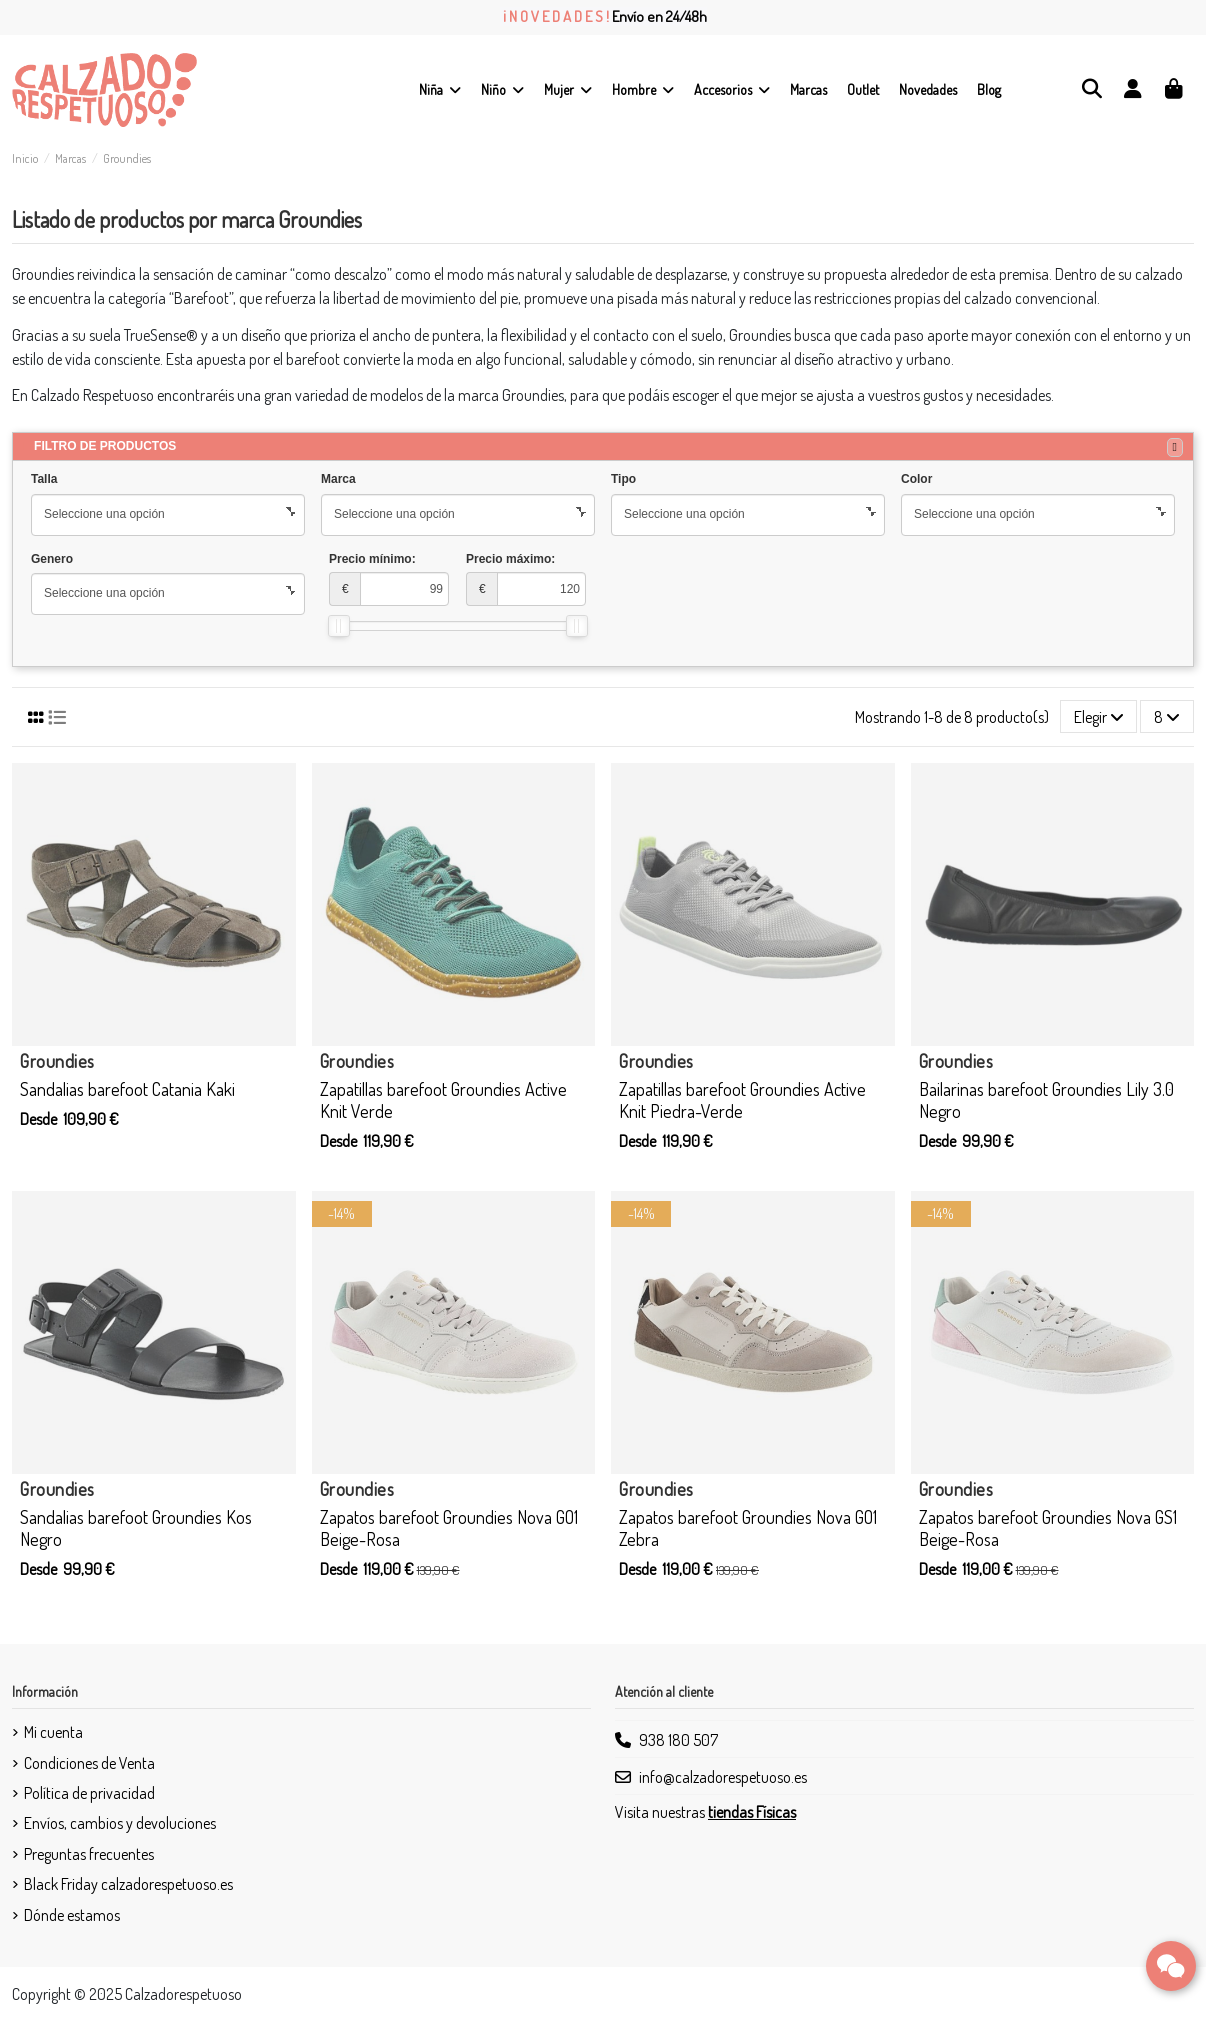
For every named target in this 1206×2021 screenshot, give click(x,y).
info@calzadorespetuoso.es (723, 1777)
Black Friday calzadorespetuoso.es (128, 1884)
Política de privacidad (89, 1793)
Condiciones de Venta (89, 1763)
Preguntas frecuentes (89, 1854)
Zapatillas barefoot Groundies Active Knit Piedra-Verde (742, 1100)
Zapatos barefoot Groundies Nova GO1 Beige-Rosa (449, 1528)
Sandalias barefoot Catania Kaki (127, 1089)
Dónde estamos (72, 1915)
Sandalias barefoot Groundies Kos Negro (136, 1528)
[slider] (339, 626)
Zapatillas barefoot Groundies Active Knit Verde (443, 1100)
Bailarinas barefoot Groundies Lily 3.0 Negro (1046, 1100)
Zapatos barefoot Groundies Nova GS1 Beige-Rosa (1048, 1528)
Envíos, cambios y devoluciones (120, 1823)
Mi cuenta (53, 1732)
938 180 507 (678, 1740)
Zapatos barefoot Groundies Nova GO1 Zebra (748, 1528)
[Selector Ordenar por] (1099, 716)
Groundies (57, 1061)
